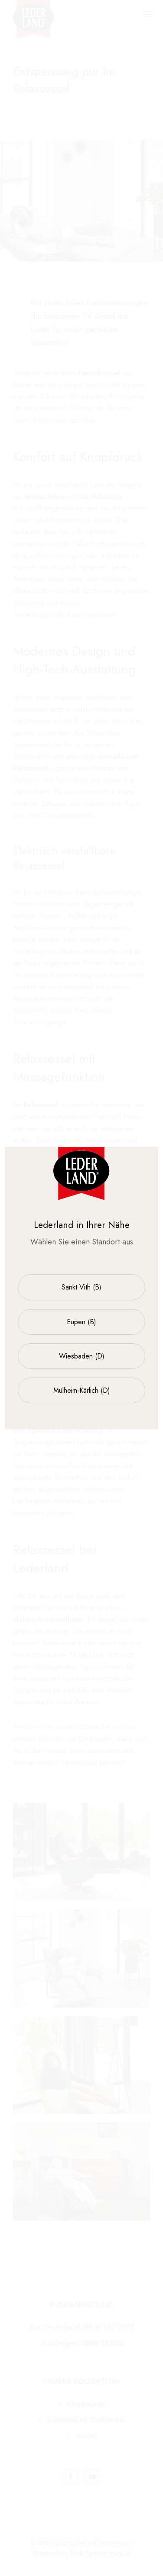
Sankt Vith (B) (81, 1287)
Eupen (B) (81, 1322)
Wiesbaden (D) (81, 1356)
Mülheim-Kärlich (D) (81, 1390)
